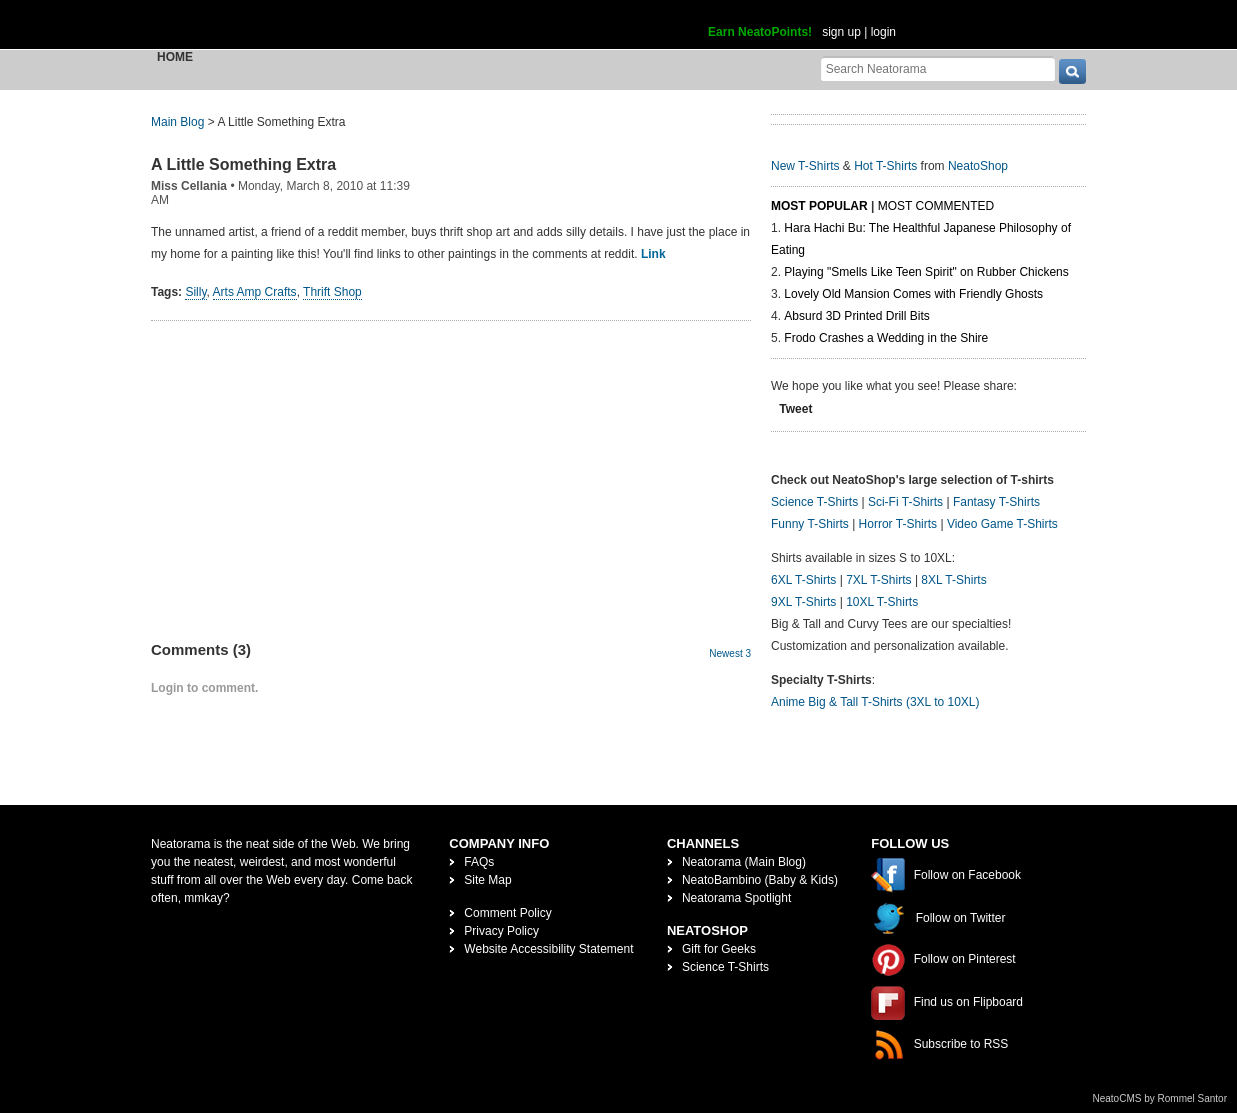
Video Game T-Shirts (1002, 524)
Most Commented (936, 206)
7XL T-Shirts (878, 580)
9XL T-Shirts (803, 602)
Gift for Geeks (719, 949)
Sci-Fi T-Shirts (905, 502)
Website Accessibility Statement (548, 949)
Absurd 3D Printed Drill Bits (856, 316)
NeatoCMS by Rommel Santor (1160, 1098)
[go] (1072, 71)
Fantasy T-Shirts (996, 502)
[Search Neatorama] (938, 68)
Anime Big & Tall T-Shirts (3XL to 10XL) (875, 702)
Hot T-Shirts (885, 166)
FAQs (479, 862)
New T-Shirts (805, 166)
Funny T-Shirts (810, 524)
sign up (841, 32)
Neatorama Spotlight (736, 898)
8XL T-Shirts (953, 580)
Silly (195, 292)
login (883, 32)
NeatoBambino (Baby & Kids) (760, 880)
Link (653, 254)
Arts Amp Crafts (255, 292)
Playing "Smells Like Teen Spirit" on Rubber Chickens (926, 272)
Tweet (795, 409)
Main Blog (177, 122)
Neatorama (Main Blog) (744, 862)
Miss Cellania (189, 186)
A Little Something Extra (243, 164)
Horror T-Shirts (898, 524)
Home (175, 57)
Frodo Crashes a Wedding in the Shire (886, 338)
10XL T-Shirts (882, 602)
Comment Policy (507, 913)
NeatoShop (978, 166)
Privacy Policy (501, 931)
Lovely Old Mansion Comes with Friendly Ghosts (913, 294)
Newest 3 (730, 653)
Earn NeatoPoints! (760, 32)
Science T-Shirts (814, 502)
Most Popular (819, 206)
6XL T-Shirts (803, 580)
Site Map (487, 880)
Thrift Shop (332, 292)
